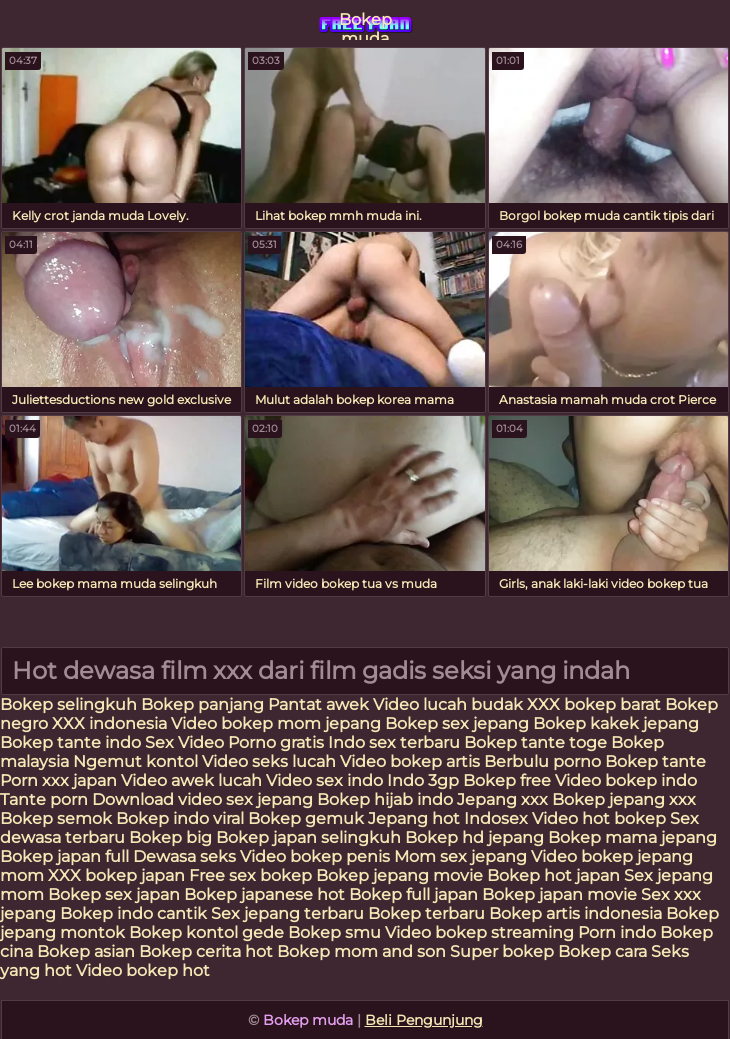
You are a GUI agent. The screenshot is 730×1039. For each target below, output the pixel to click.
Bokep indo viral (180, 818)
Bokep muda (365, 25)
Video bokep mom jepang (276, 723)
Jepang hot (416, 818)
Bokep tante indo (70, 742)
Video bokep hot (143, 970)
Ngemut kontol (135, 761)
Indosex (498, 818)
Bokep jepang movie (399, 875)
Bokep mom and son (361, 951)
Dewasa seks (184, 856)
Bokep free (507, 780)
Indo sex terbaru (394, 742)
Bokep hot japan (553, 875)
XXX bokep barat (594, 704)
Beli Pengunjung (424, 1020)
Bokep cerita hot (206, 951)
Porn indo (619, 932)
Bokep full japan (413, 894)
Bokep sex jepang (459, 723)
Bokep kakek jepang (616, 723)
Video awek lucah (191, 780)
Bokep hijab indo (385, 799)
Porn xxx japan (60, 780)
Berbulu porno (542, 761)
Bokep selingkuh (68, 704)
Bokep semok (56, 818)
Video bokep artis (410, 761)
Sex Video (184, 742)
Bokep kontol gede (206, 932)
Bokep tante (655, 761)
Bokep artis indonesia (575, 913)
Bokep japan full (64, 856)
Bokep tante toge (535, 742)
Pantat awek (318, 704)
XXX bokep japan (116, 875)
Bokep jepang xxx (624, 799)
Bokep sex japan (114, 894)
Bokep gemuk (306, 818)
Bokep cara (602, 951)
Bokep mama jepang (632, 837)
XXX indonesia (109, 723)
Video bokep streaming (481, 932)
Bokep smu (334, 932)
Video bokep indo (626, 780)
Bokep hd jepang (474, 837)
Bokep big (170, 837)
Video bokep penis (315, 856)
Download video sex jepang (202, 799)
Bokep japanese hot (264, 894)
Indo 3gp (423, 780)
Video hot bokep (599, 818)
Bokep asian (86, 951)
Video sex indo (324, 780)
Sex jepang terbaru (287, 913)
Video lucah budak (448, 704)
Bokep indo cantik (135, 913)
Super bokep (502, 951)
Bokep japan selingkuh (308, 837)
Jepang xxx (502, 799)
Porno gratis (276, 742)
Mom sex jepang (460, 856)
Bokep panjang (202, 704)
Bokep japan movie (559, 894)
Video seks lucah (269, 761)
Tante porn (44, 799)
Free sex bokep (250, 875)
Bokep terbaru (426, 913)
